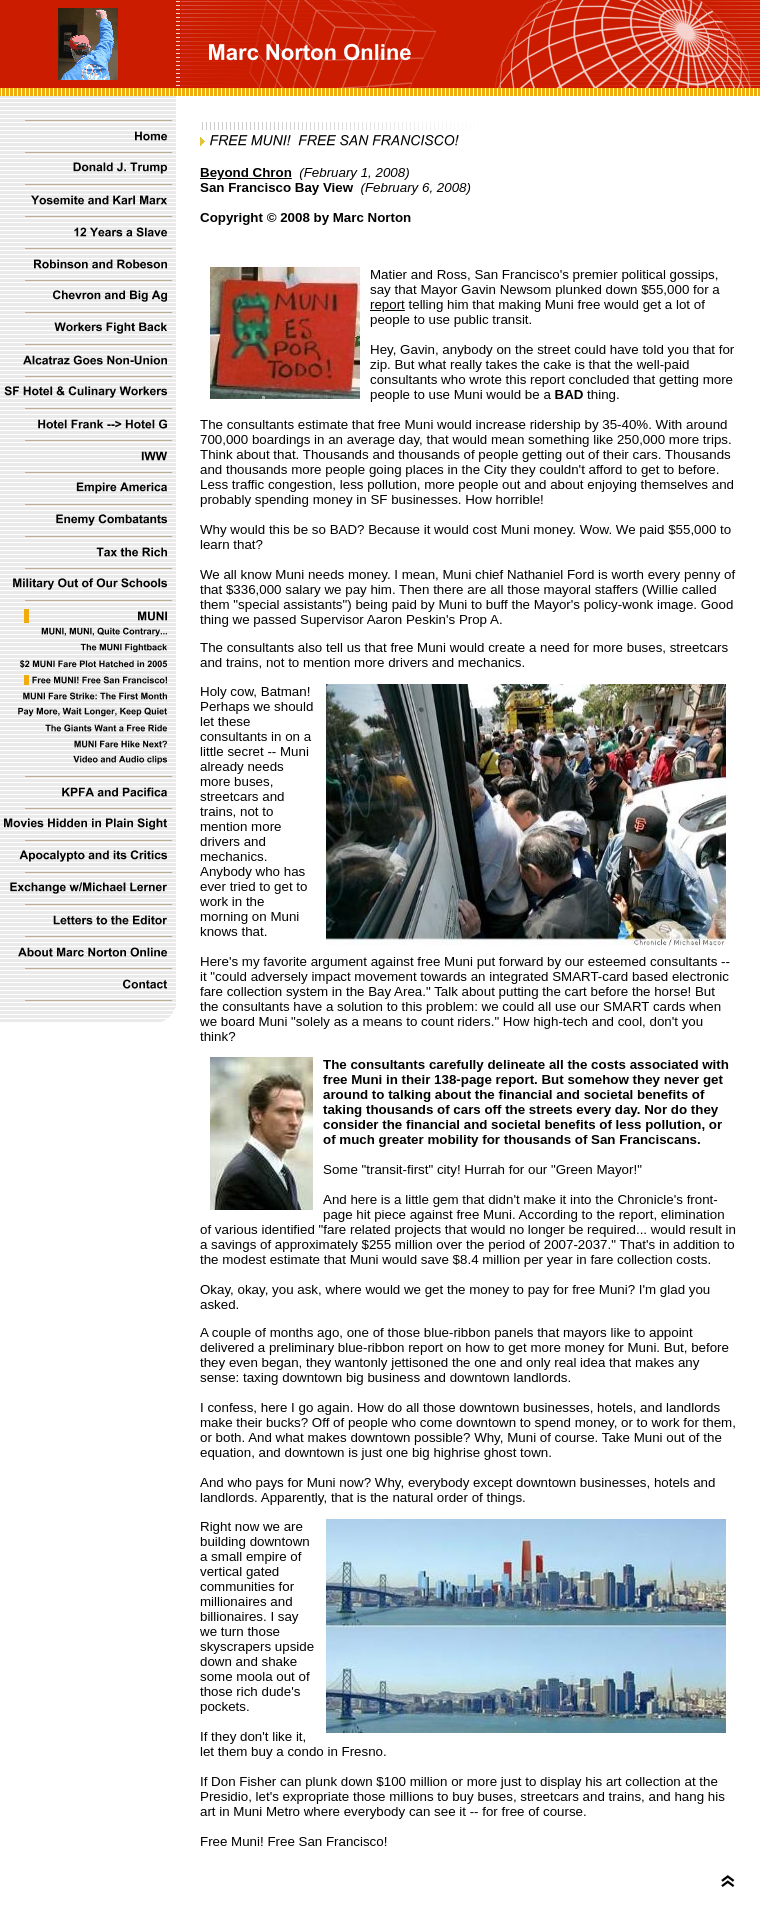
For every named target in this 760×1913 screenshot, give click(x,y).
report (387, 304)
